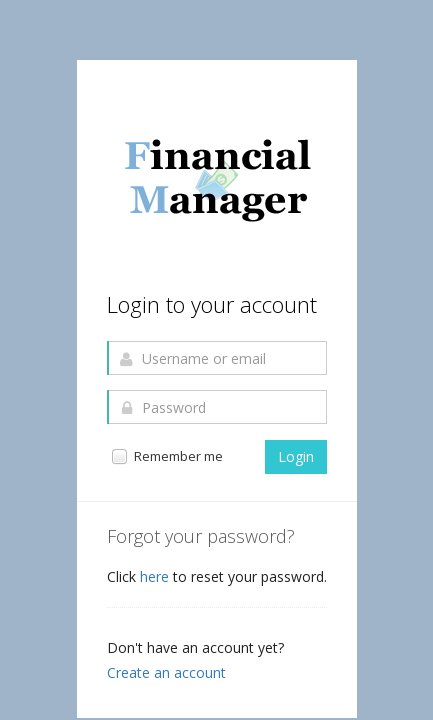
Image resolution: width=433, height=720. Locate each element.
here (156, 576)
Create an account (166, 672)
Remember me (166, 456)
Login (296, 456)
